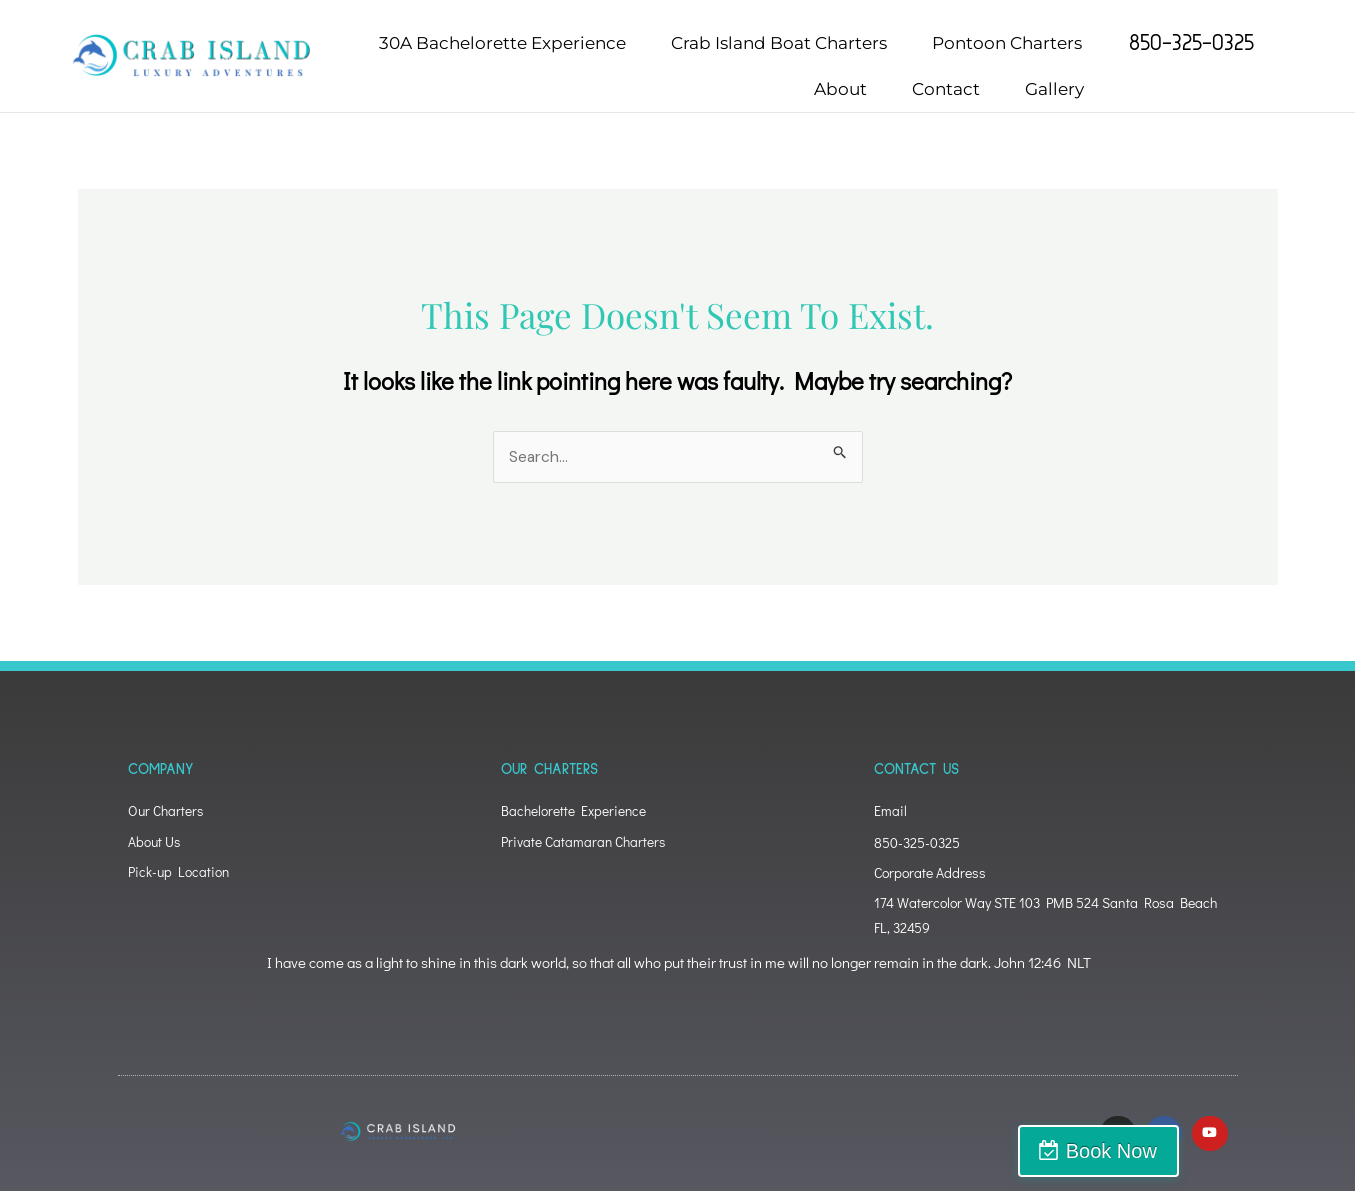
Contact (946, 89)
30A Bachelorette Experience (502, 43)
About (840, 89)
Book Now (1267, 1151)
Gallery (1054, 89)
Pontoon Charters (1007, 43)
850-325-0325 (1191, 42)
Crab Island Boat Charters (779, 43)
